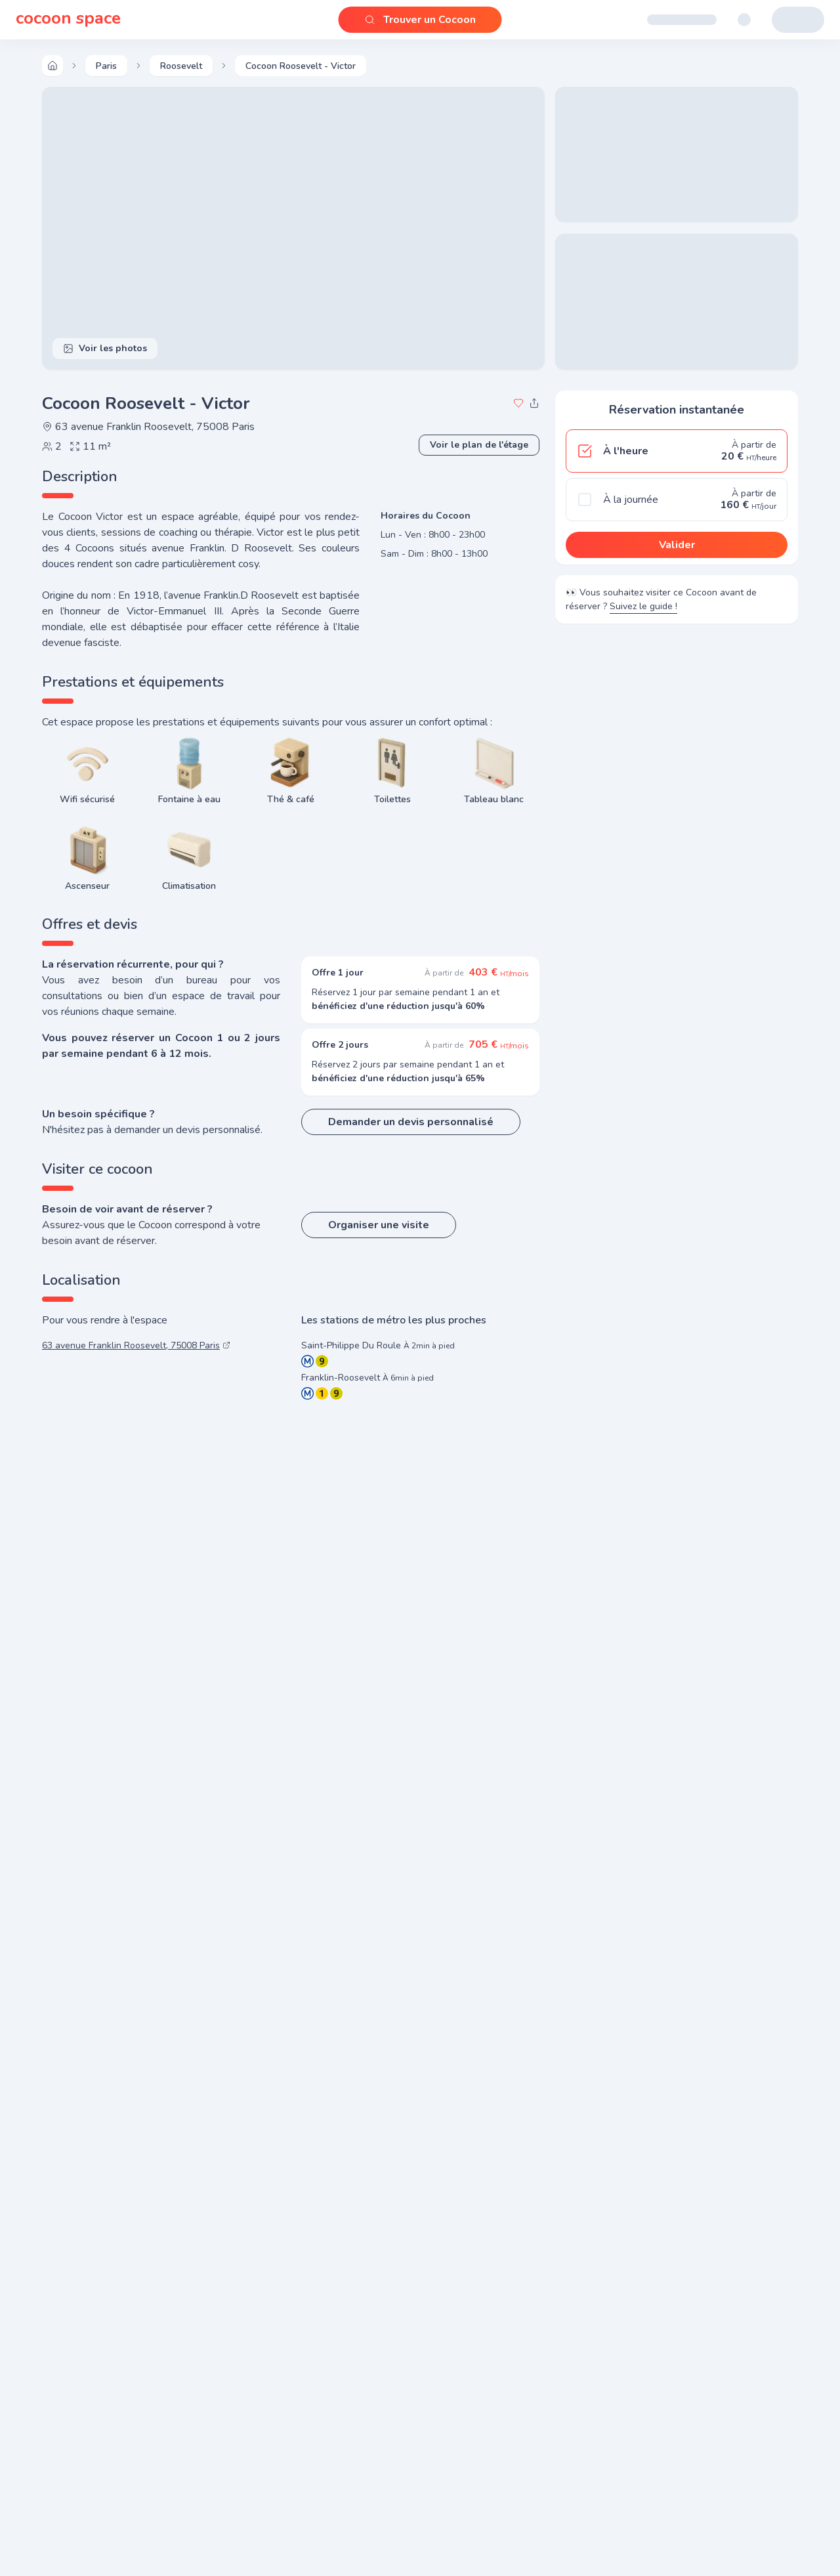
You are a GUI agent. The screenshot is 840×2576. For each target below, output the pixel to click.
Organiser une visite (378, 1225)
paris (106, 66)
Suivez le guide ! (643, 610)
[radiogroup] (677, 475)
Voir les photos (105, 348)
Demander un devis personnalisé (411, 1122)
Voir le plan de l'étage (479, 445)
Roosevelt (181, 66)
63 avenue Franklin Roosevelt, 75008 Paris (148, 426)
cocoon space (68, 20)
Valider (677, 545)
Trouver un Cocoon (420, 19)
